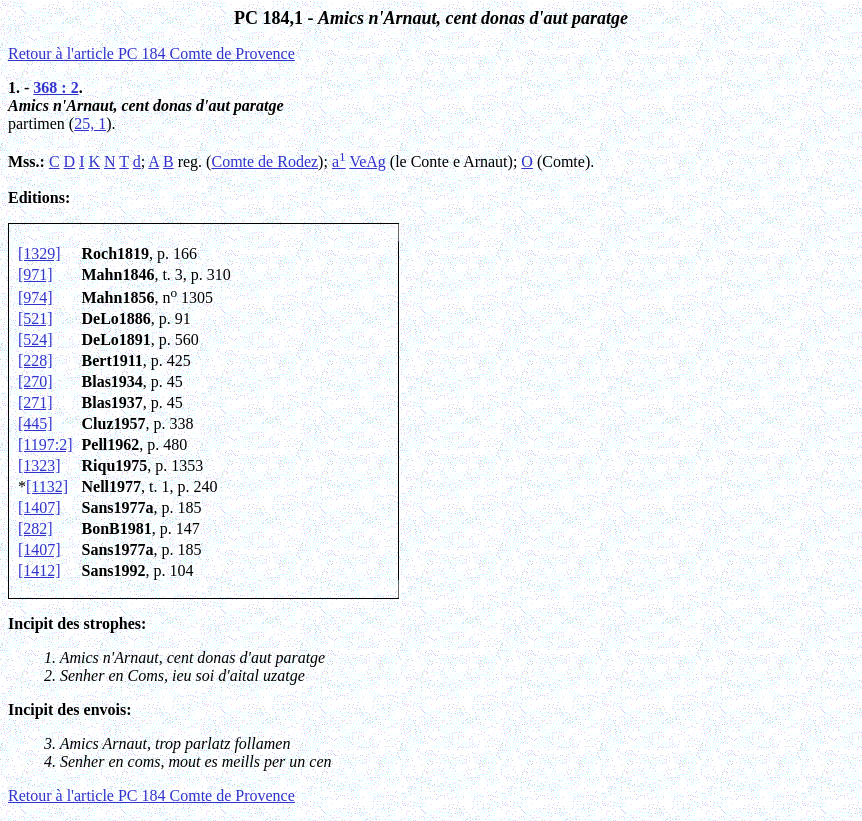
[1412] (39, 570)
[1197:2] (45, 444)
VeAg (367, 161)
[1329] (39, 253)
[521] (35, 318)
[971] (35, 274)
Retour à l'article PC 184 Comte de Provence (151, 53)
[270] (35, 381)
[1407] (39, 507)
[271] (35, 402)
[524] (35, 339)
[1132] (47, 486)
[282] (35, 528)
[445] (35, 423)
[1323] (39, 465)
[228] (35, 360)
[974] (35, 297)
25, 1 (90, 123)
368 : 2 (55, 87)
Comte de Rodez (264, 161)
